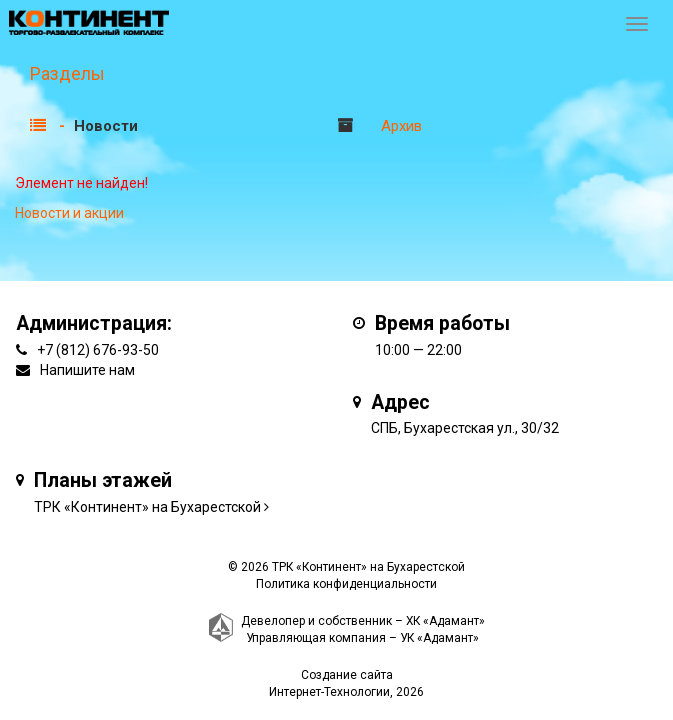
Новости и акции (69, 213)
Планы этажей (103, 480)
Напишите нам (87, 370)
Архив (401, 126)
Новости (106, 126)
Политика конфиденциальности (346, 584)
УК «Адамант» (439, 638)
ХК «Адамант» (445, 621)
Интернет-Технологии (329, 692)
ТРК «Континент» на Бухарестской (147, 507)
